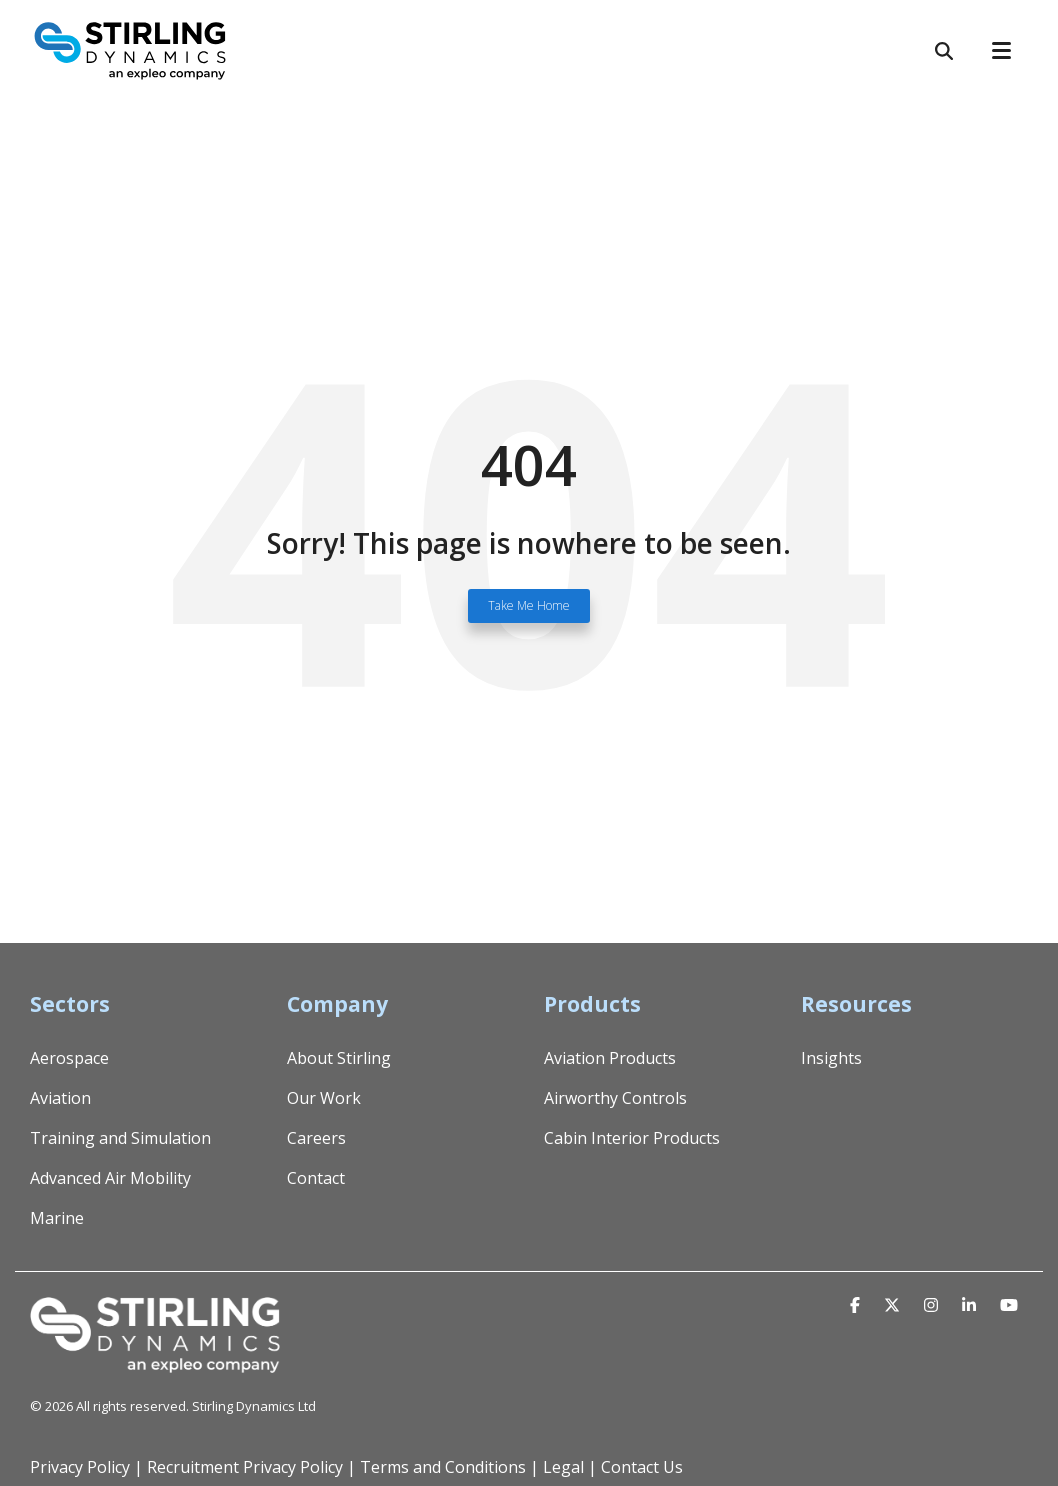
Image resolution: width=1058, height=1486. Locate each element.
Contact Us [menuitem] (642, 1467)
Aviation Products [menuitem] (610, 1058)
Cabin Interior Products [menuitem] (632, 1138)
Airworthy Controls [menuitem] (615, 1098)
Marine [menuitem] (57, 1218)
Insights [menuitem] (831, 1058)
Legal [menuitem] (563, 1467)
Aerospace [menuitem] (69, 1058)
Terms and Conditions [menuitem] (443, 1467)
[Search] (944, 51)
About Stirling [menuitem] (339, 1058)
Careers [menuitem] (316, 1138)
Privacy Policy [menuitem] (80, 1467)
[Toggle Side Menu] (1010, 49)
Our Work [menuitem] (324, 1098)
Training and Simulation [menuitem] (120, 1138)
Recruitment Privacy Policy (245, 1467)
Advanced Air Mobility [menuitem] (110, 1178)
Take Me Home (529, 605)
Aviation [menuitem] (60, 1098)
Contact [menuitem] (316, 1178)
